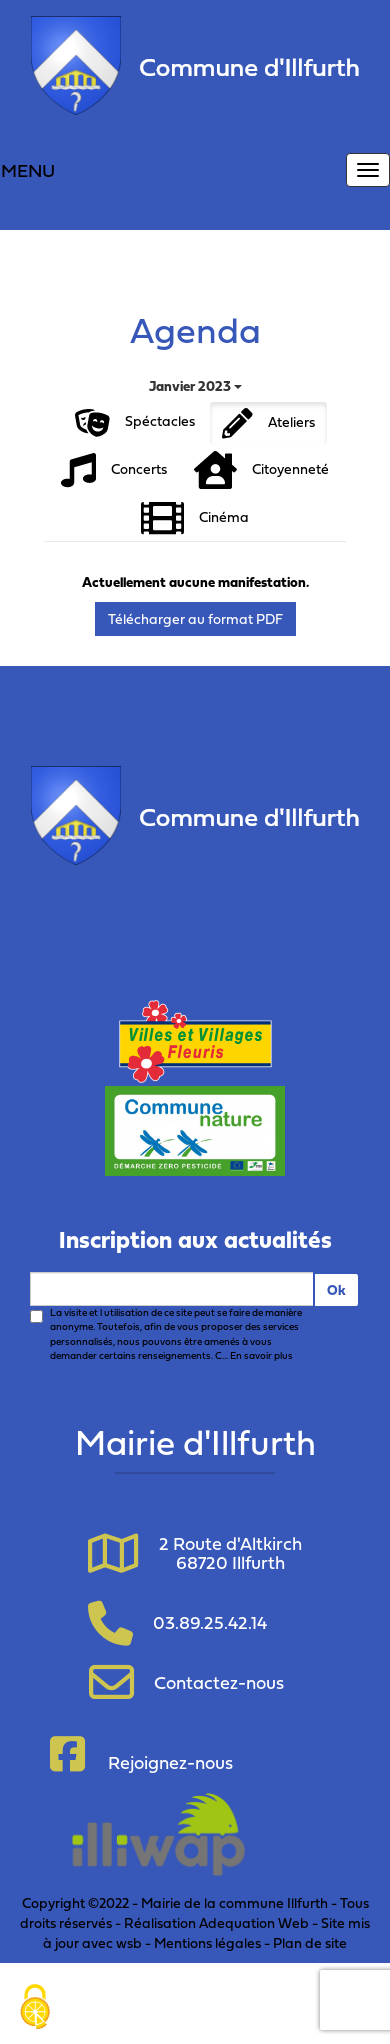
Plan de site (310, 1942)
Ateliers (268, 423)
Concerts (114, 470)
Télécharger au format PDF (195, 618)
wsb (129, 1942)
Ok (336, 1289)
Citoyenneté (261, 470)
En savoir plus (261, 1355)
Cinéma (195, 518)
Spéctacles (135, 423)
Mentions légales (207, 1942)
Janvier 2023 (195, 385)
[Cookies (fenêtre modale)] (35, 2009)
